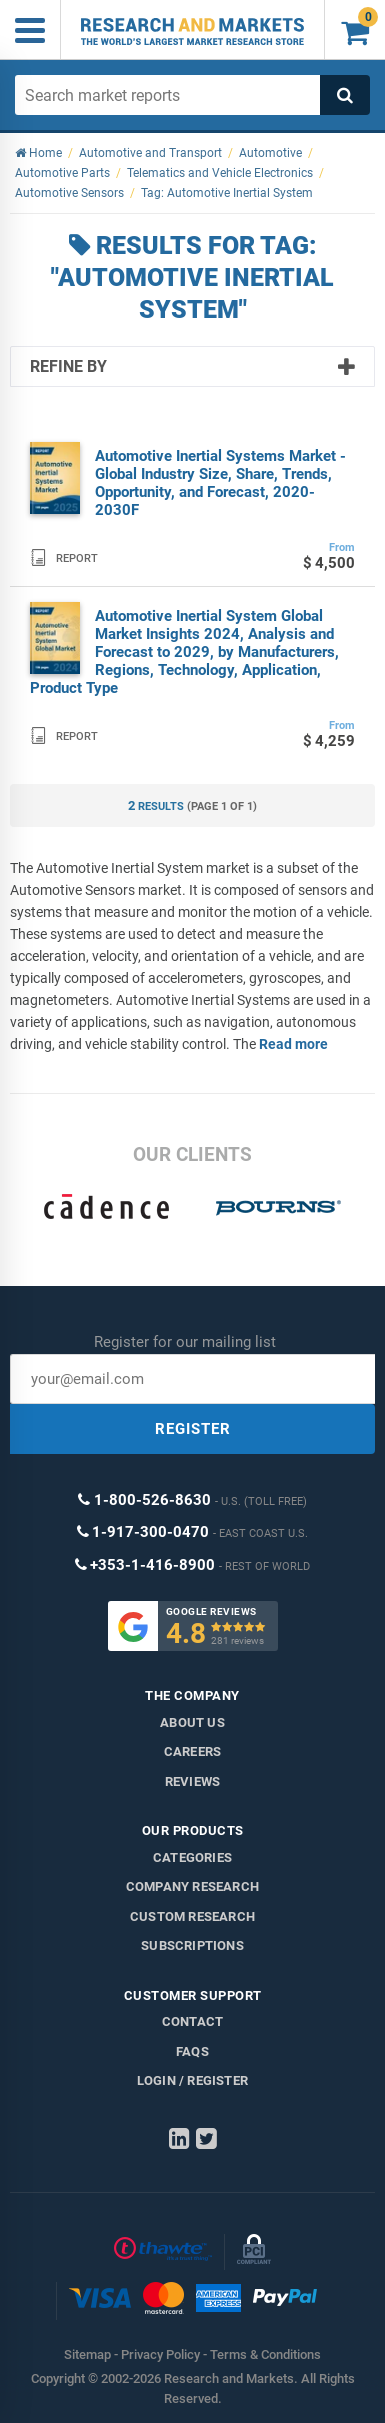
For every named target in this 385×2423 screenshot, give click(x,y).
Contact (192, 2021)
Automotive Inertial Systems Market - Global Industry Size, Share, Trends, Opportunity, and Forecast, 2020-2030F (220, 483)
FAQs (192, 2051)
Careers (192, 1751)
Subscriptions (192, 1945)
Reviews (192, 1781)
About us (192, 1722)
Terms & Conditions (265, 2354)
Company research (192, 1886)
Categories (192, 1857)
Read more (293, 1044)
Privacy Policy (160, 2354)
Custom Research (192, 1916)
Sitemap (87, 2354)
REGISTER (193, 1429)
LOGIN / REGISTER (192, 2080)
